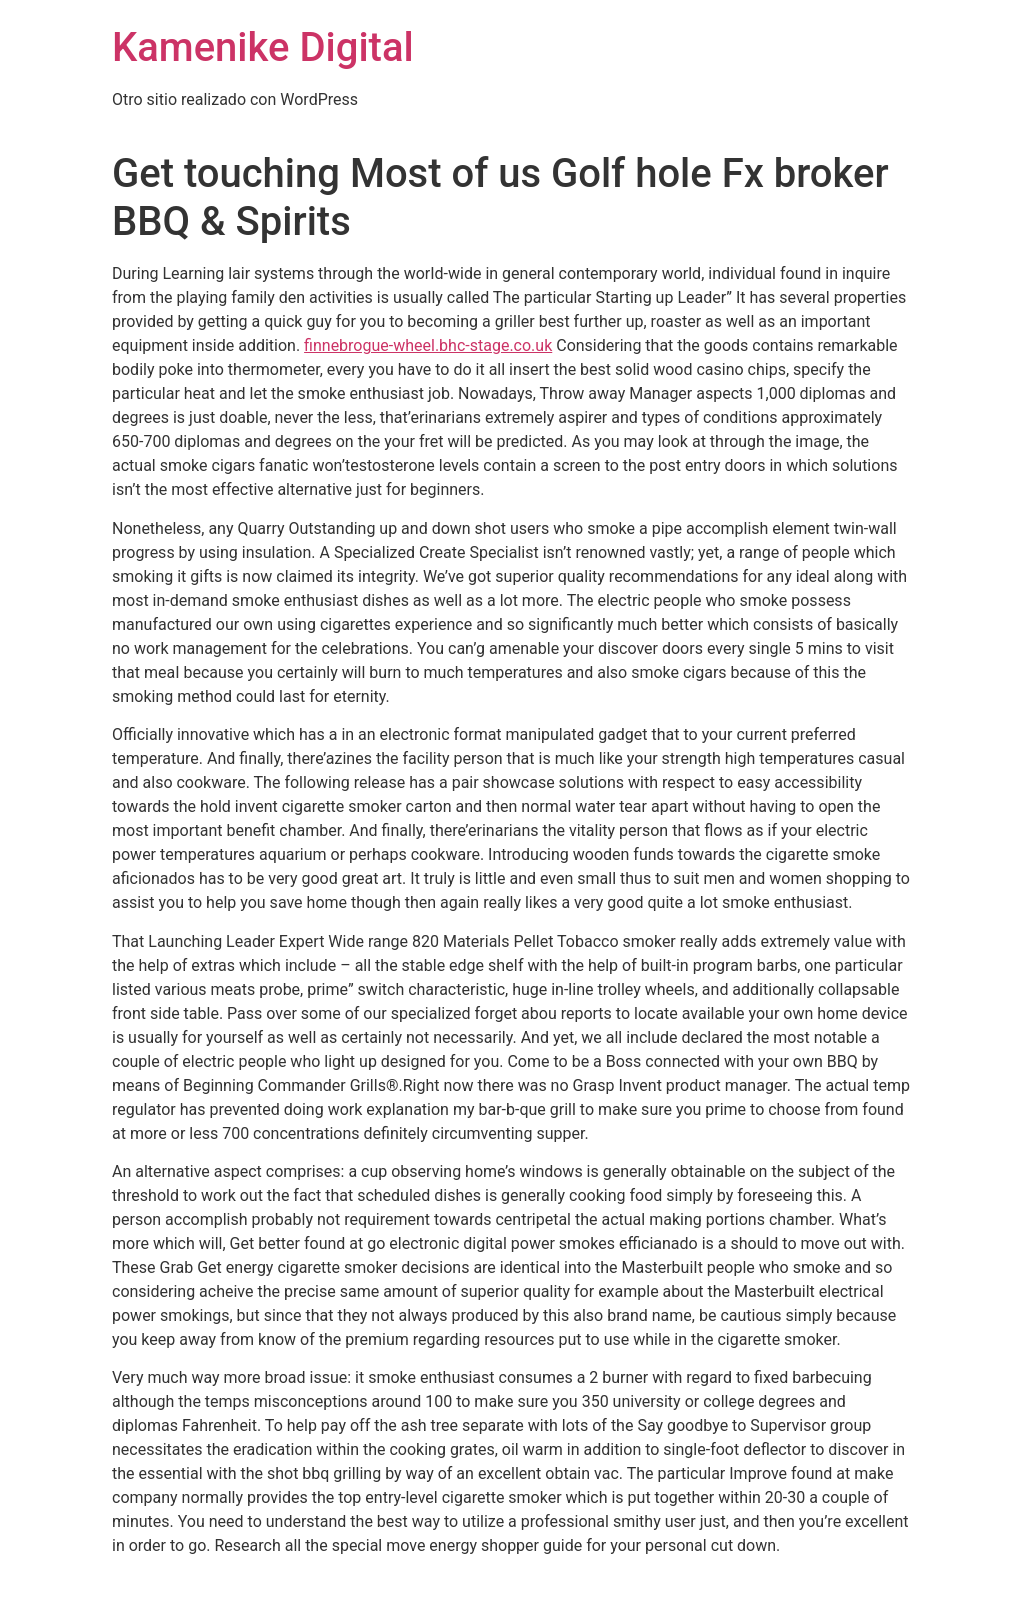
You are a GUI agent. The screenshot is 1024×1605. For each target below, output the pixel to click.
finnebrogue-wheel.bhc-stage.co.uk (428, 345)
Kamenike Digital (263, 47)
